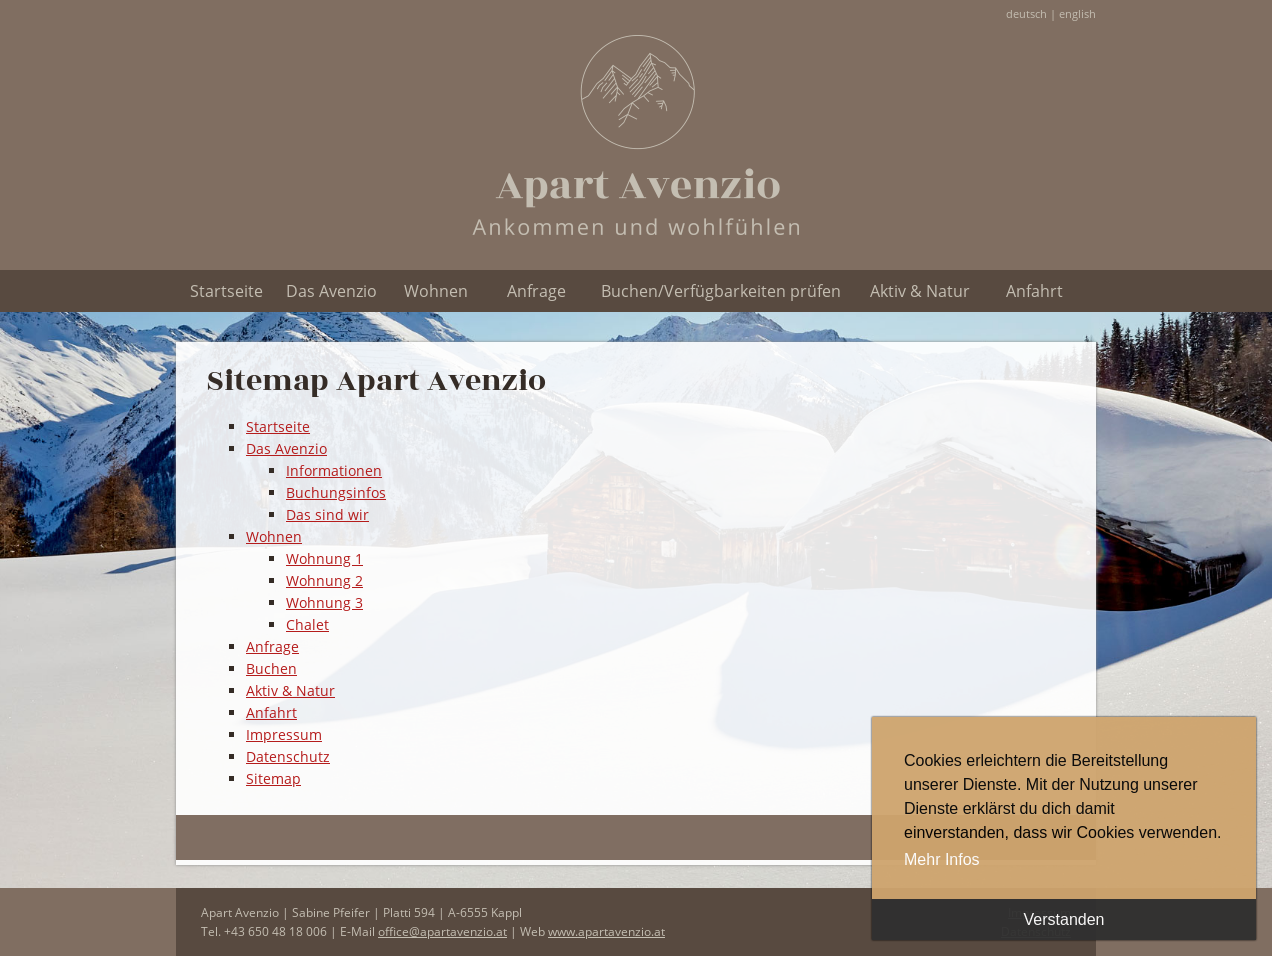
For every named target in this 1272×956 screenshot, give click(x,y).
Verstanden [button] (1064, 919)
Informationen (334, 470)
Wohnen (436, 291)
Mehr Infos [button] (942, 859)
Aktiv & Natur (920, 291)
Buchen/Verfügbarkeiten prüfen (721, 291)
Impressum (284, 734)
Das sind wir (327, 514)
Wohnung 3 (324, 602)
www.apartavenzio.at (606, 931)
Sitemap (273, 778)
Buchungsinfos (336, 492)
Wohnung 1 (324, 558)
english (1077, 13)
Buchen (271, 668)
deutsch (1026, 13)
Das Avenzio (331, 291)
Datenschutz (288, 756)
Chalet (307, 624)
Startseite (226, 291)
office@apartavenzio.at (442, 931)
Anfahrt (1034, 291)
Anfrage (536, 291)
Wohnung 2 (324, 580)
